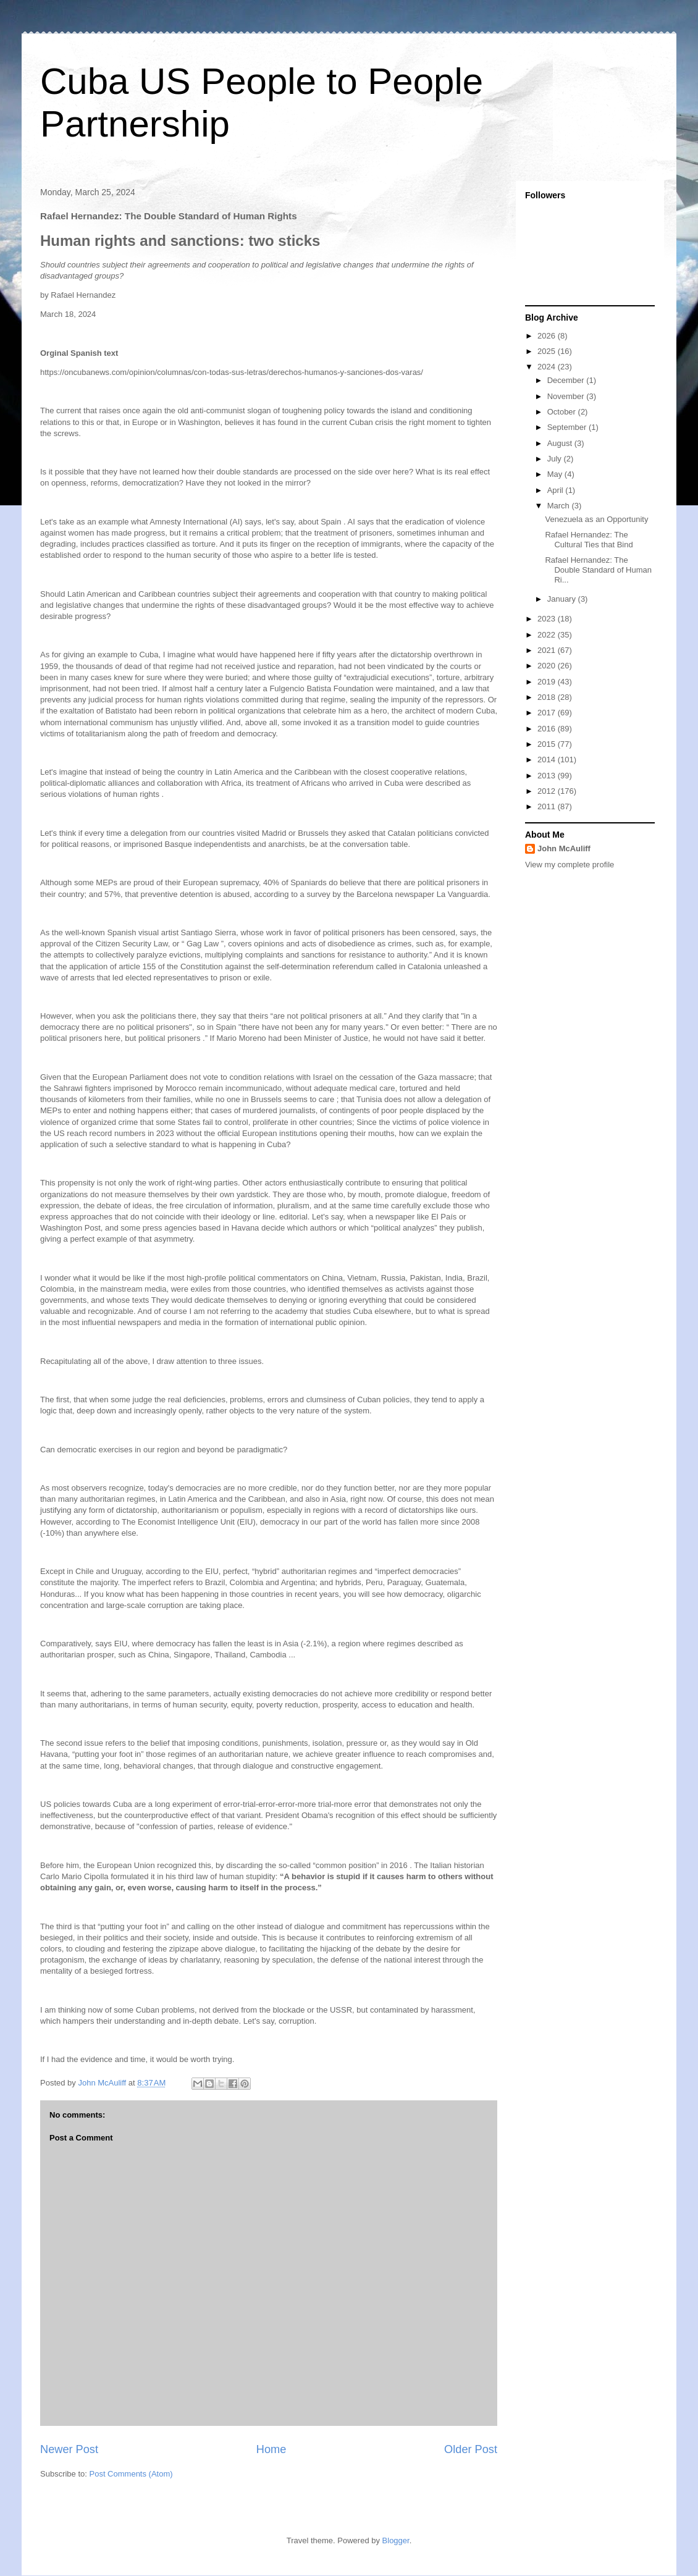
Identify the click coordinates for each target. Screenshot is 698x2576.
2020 (547, 665)
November (567, 396)
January (562, 599)
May (556, 474)
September (568, 427)
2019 (547, 681)
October (562, 411)
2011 (547, 806)
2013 (547, 775)
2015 (547, 744)
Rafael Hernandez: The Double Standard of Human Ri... (598, 569)
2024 (547, 366)
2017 (547, 712)
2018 (547, 697)
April (556, 490)
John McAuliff (564, 848)
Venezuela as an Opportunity (596, 519)
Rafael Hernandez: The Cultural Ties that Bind (589, 539)
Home (271, 2449)
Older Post (470, 2449)
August (560, 443)
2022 (547, 634)
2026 (547, 335)
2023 (547, 618)
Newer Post (69, 2449)
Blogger (396, 2540)
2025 (547, 351)
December (567, 380)
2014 (547, 759)
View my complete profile (569, 864)
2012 (547, 791)
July (555, 458)
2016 (547, 728)
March (559, 505)
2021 (547, 650)
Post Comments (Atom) (131, 2473)
